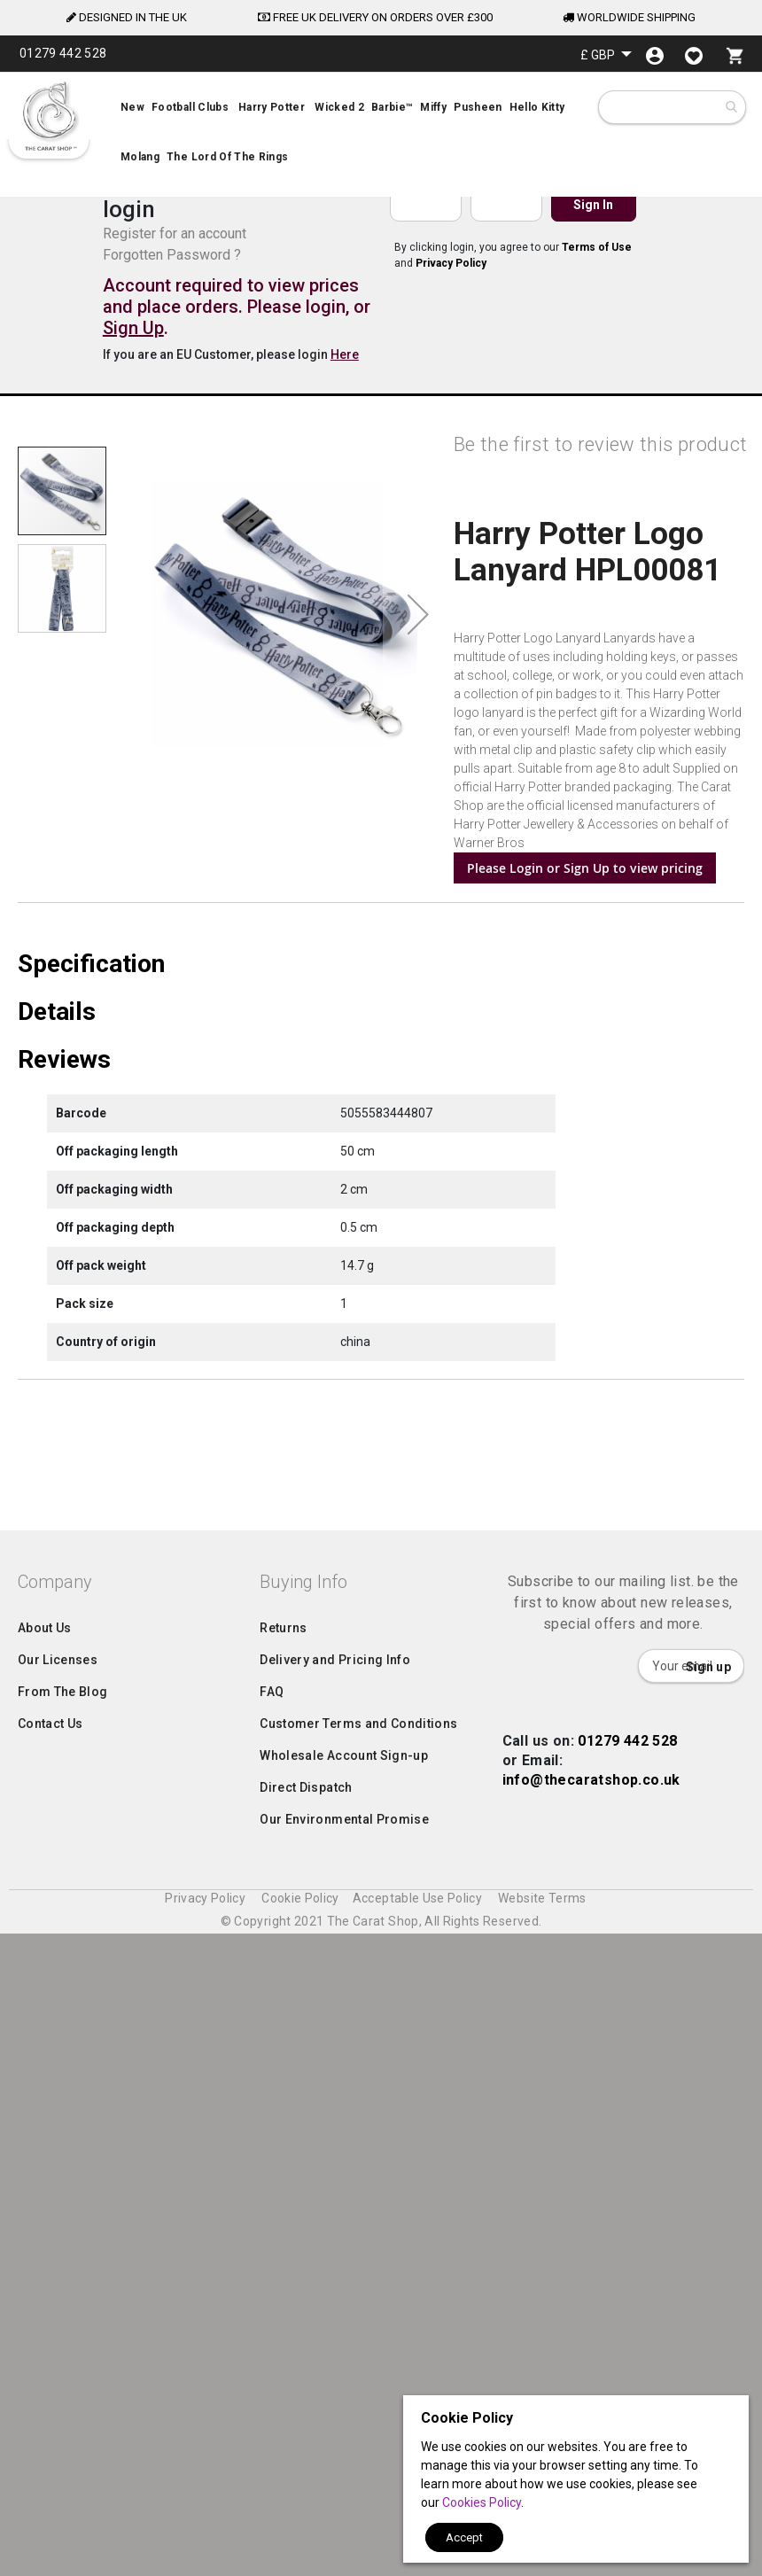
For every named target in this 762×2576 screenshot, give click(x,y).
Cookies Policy (481, 2502)
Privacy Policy (451, 263)
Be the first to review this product (600, 444)
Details (57, 1254)
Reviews (64, 1302)
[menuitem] (381, 134)
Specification (91, 1207)
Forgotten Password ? (172, 254)
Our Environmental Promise (344, 2496)
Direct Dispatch (306, 2464)
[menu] (381, 135)
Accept (464, 2537)
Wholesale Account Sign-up (344, 2432)
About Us (45, 2305)
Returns (283, 2305)
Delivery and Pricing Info (335, 2337)
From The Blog (63, 2369)
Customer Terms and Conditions (358, 2400)
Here (344, 354)
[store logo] (49, 116)
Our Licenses (57, 2337)
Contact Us (50, 2400)
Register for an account (174, 233)
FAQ (272, 2369)
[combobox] (674, 107)
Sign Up (133, 328)
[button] (606, 54)
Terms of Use (597, 247)
